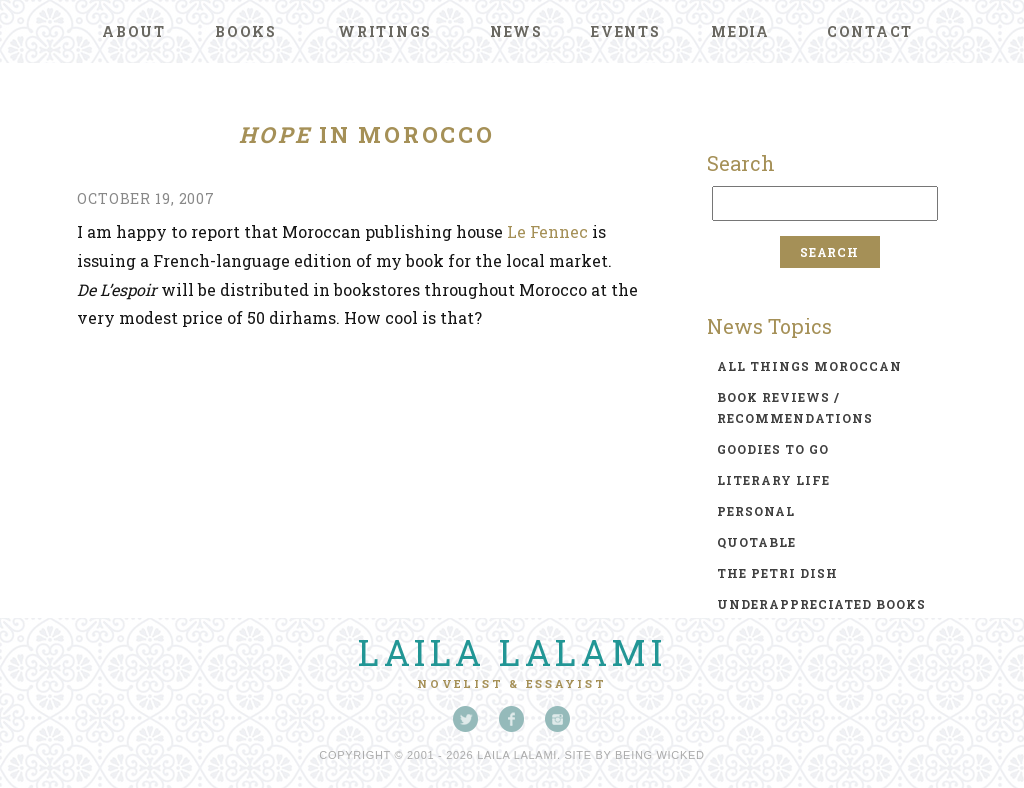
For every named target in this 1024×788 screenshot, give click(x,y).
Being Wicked (660, 755)
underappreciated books (821, 604)
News (516, 31)
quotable (756, 542)
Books (246, 31)
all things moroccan (809, 366)
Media (740, 31)
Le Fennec (547, 231)
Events (626, 31)
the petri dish (777, 573)
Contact (870, 31)
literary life (773, 480)
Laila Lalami (512, 652)
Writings (385, 31)
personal (756, 511)
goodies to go (773, 449)
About (134, 31)
